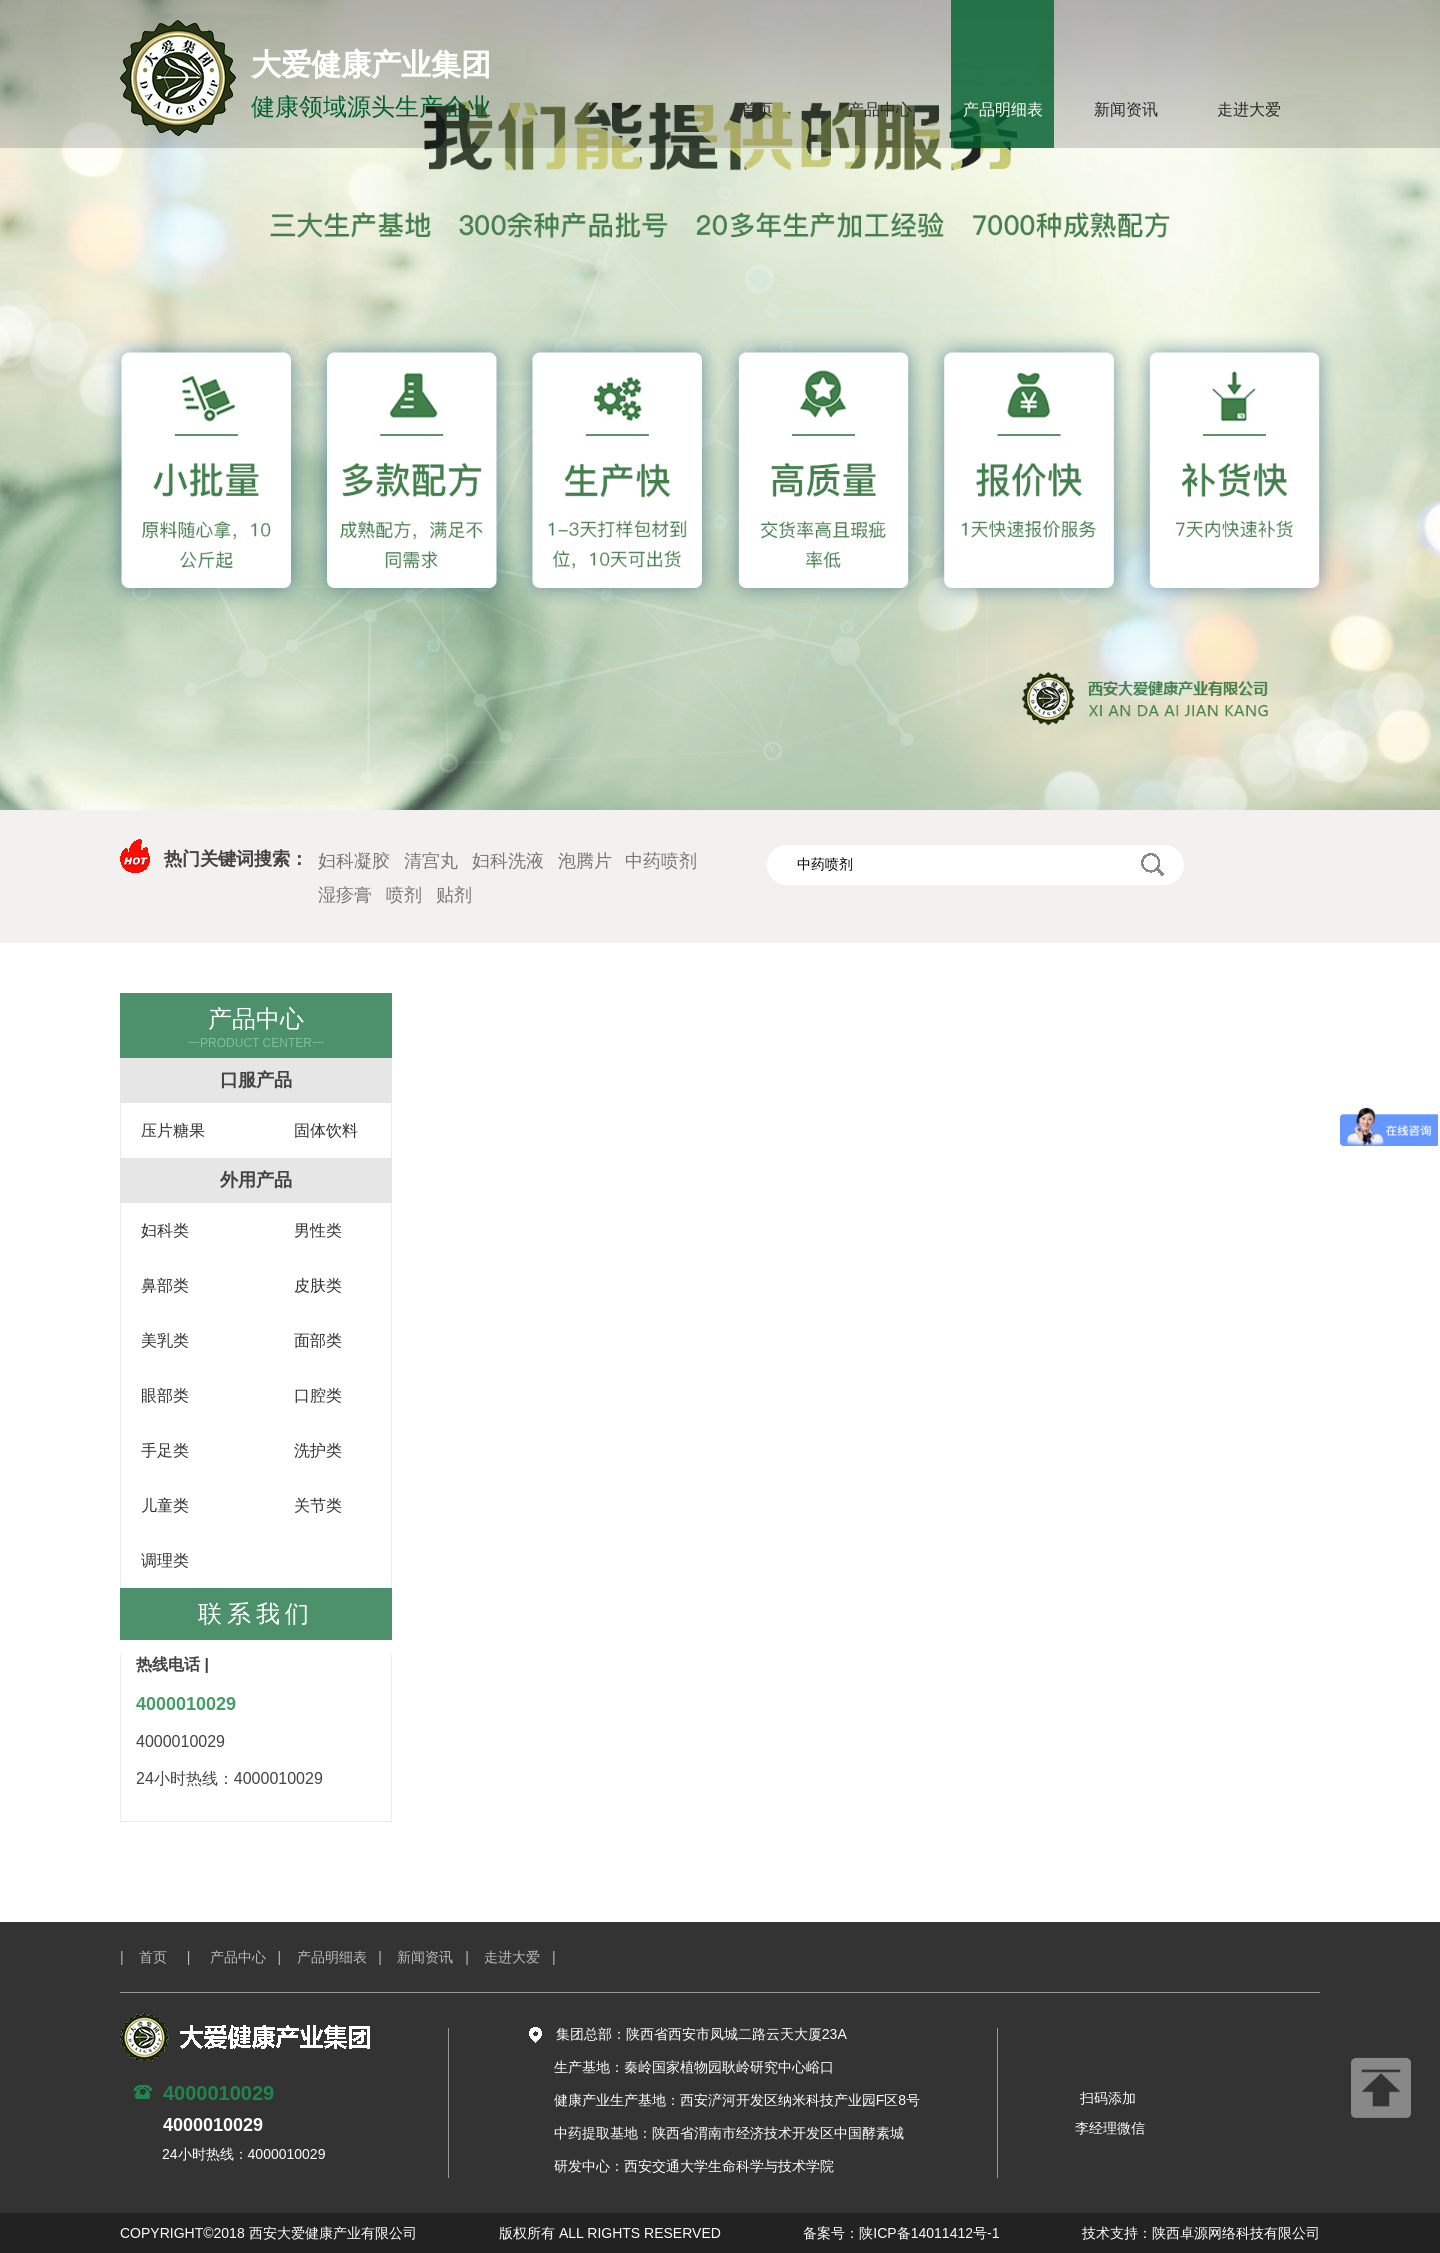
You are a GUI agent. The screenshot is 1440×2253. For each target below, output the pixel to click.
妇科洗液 (508, 861)
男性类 (318, 1230)
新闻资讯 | (440, 1957)
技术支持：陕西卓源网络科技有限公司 (1201, 2233)
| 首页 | (163, 1957)
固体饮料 (326, 1130)
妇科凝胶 (354, 861)
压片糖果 (173, 1130)
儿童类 (165, 1505)
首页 (757, 109)
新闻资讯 (1126, 109)
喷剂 (404, 895)
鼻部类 (165, 1285)
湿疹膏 (345, 895)
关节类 (318, 1505)
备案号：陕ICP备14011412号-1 (901, 2233)
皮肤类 (318, 1285)
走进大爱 (1249, 109)
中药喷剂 (661, 861)
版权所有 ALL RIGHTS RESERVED (610, 2233)
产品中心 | (253, 1957)
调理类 (165, 1560)
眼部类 (165, 1395)
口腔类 (318, 1395)
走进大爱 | (527, 1957)
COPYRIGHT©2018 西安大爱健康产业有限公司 (268, 2233)
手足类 (165, 1450)
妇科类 (165, 1230)
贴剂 (454, 895)
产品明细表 (1003, 109)
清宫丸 (431, 861)
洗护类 (318, 1450)
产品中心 (880, 109)
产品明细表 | (347, 1957)
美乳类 (165, 1340)
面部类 (318, 1340)
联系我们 (256, 1613)
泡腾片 (585, 861)
